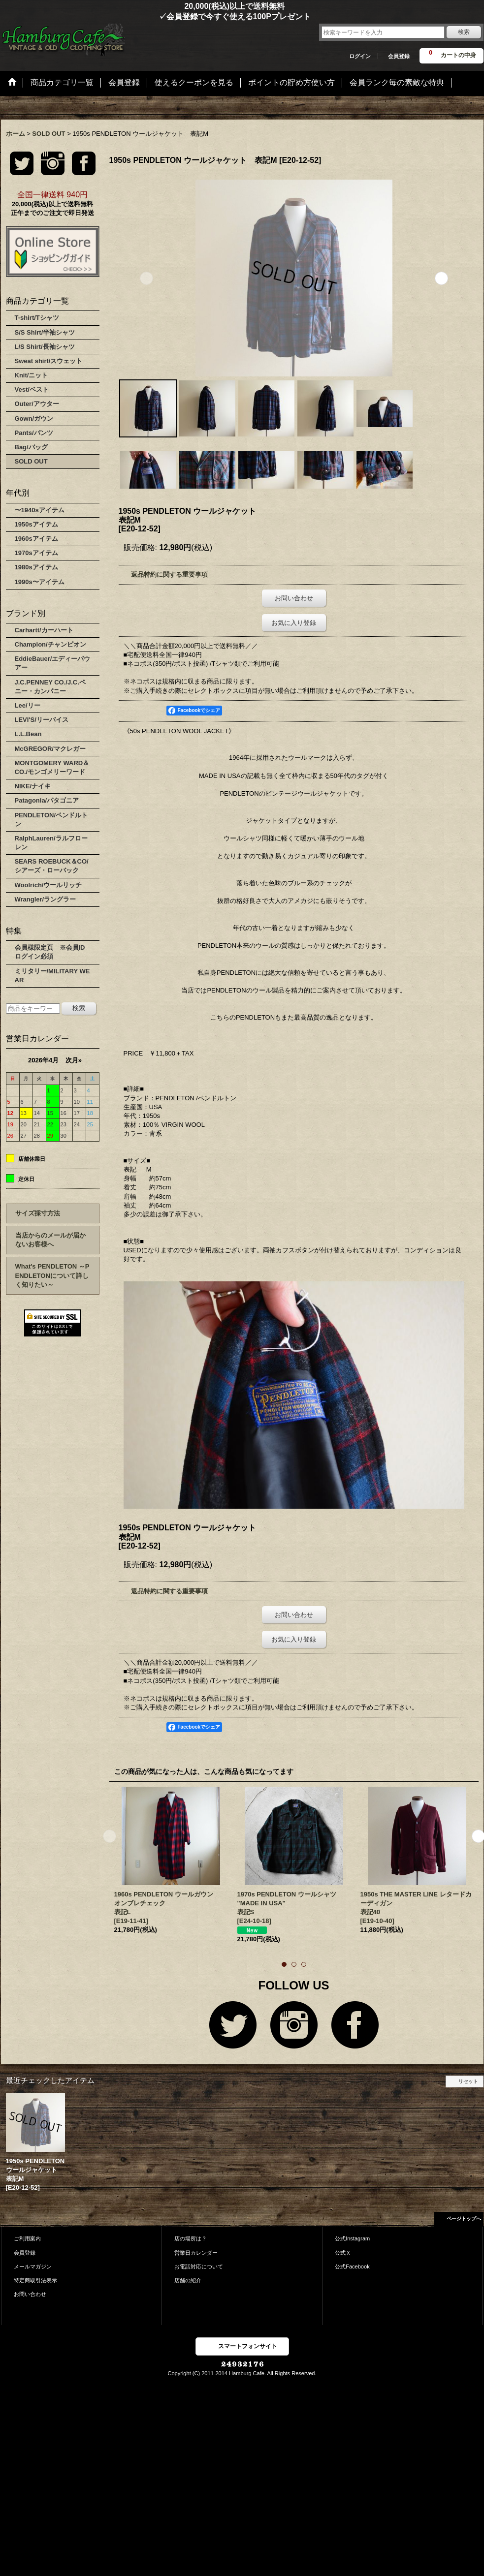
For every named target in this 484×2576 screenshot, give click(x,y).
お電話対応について (198, 2266)
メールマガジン (33, 2266)
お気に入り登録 (293, 622)
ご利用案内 (27, 2238)
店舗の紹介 (187, 2280)
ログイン (360, 56)
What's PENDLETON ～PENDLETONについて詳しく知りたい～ (52, 1275)
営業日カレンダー (196, 2253)
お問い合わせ (294, 598)
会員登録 (399, 56)
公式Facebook (352, 2266)
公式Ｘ (343, 2253)
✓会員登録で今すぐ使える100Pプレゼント (156, 16)
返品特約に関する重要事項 (169, 574)
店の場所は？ (190, 2238)
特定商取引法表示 (35, 2280)
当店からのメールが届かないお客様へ (50, 1240)
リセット (468, 2081)
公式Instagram (352, 2238)
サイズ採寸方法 (37, 1213)
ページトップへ (464, 2218)
